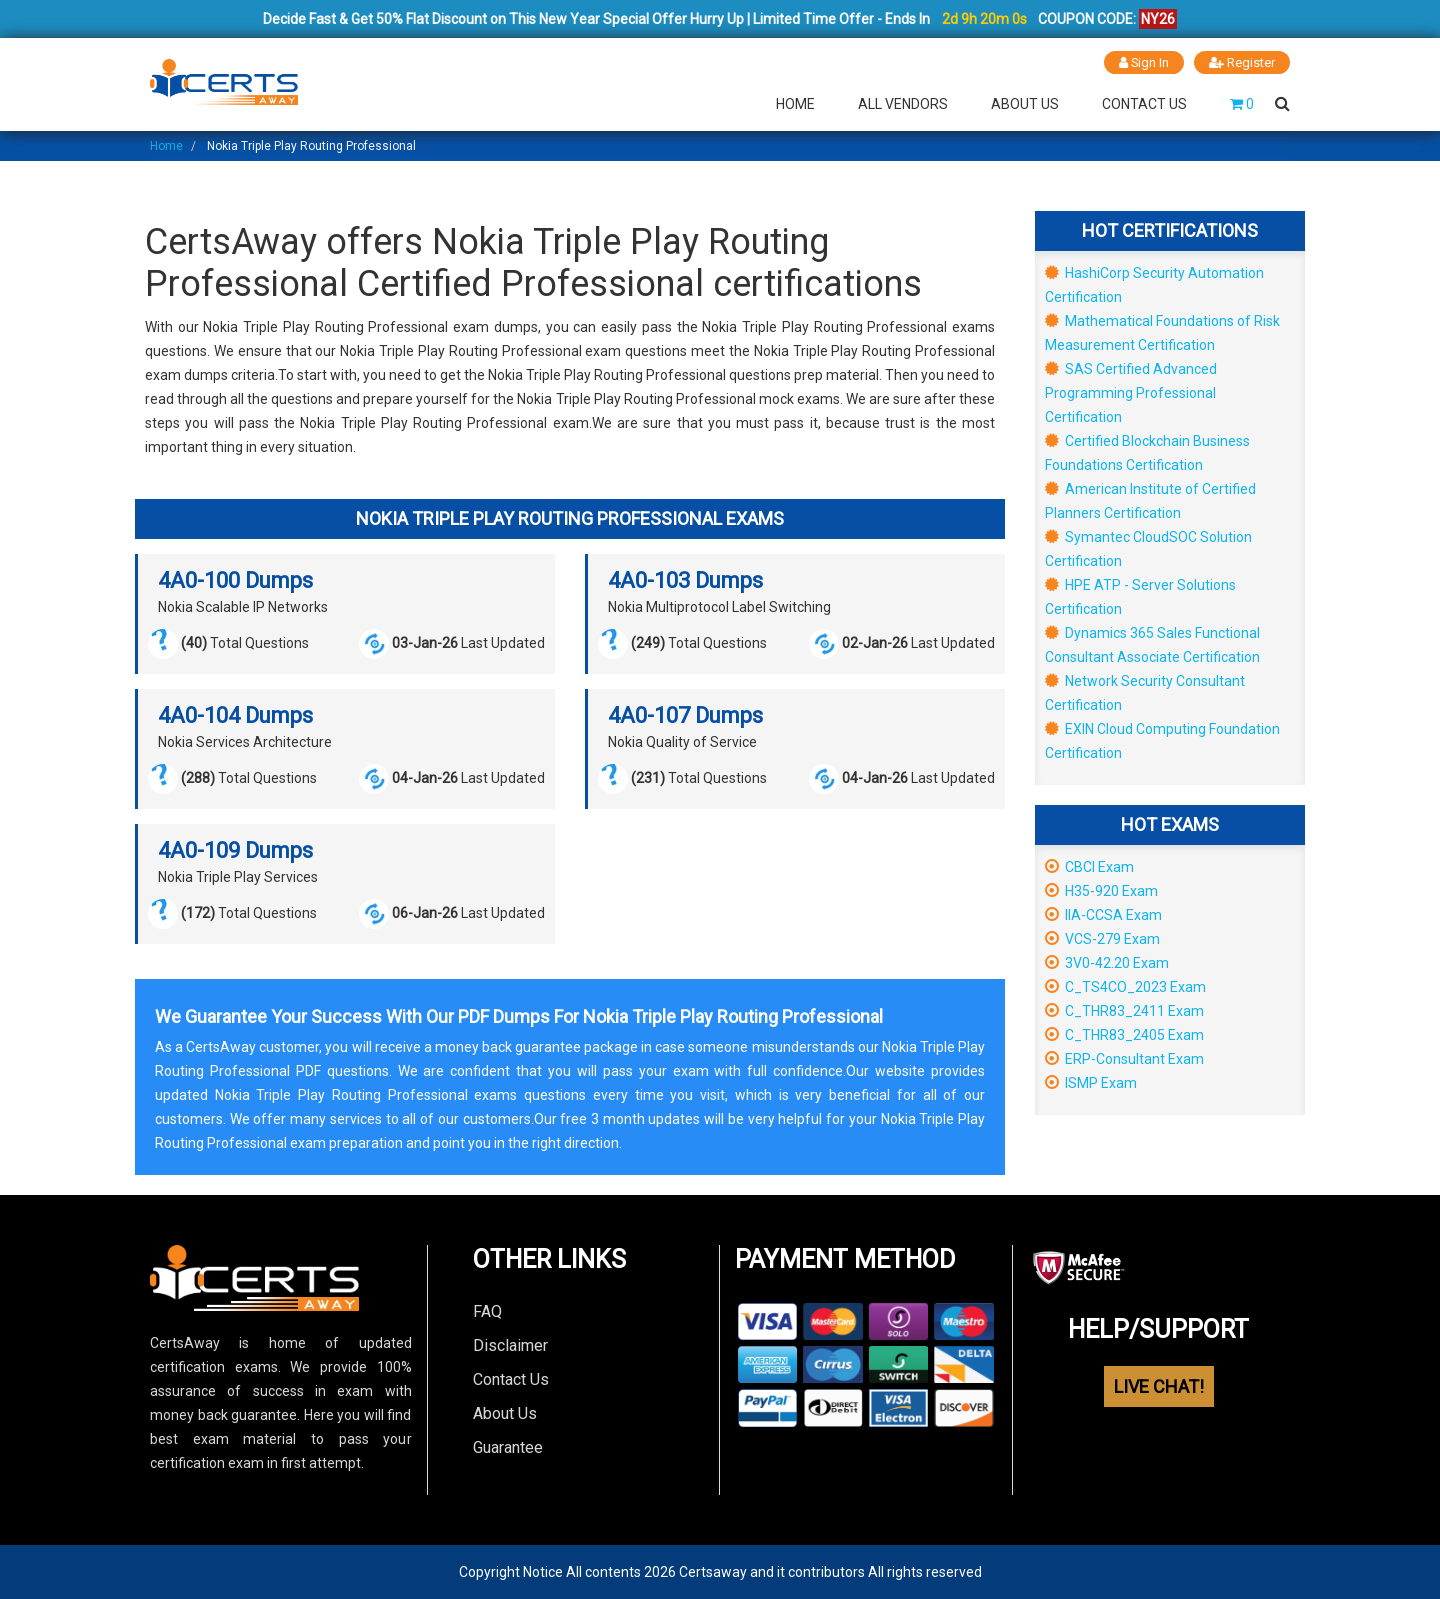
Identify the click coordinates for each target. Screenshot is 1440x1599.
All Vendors (903, 104)
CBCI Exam (1089, 867)
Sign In (1143, 62)
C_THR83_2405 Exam (1124, 1035)
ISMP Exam (1091, 1083)
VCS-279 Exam (1102, 939)
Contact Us (1144, 104)
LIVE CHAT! (1159, 1386)
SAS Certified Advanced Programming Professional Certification (1131, 393)
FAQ (487, 1311)
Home (795, 104)
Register (1242, 62)
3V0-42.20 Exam (1107, 963)
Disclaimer (510, 1345)
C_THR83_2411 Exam (1124, 1011)
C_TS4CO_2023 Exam (1125, 987)
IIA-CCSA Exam (1103, 915)
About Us (1025, 104)
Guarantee (508, 1447)
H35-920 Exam (1101, 891)
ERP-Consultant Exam (1124, 1059)
